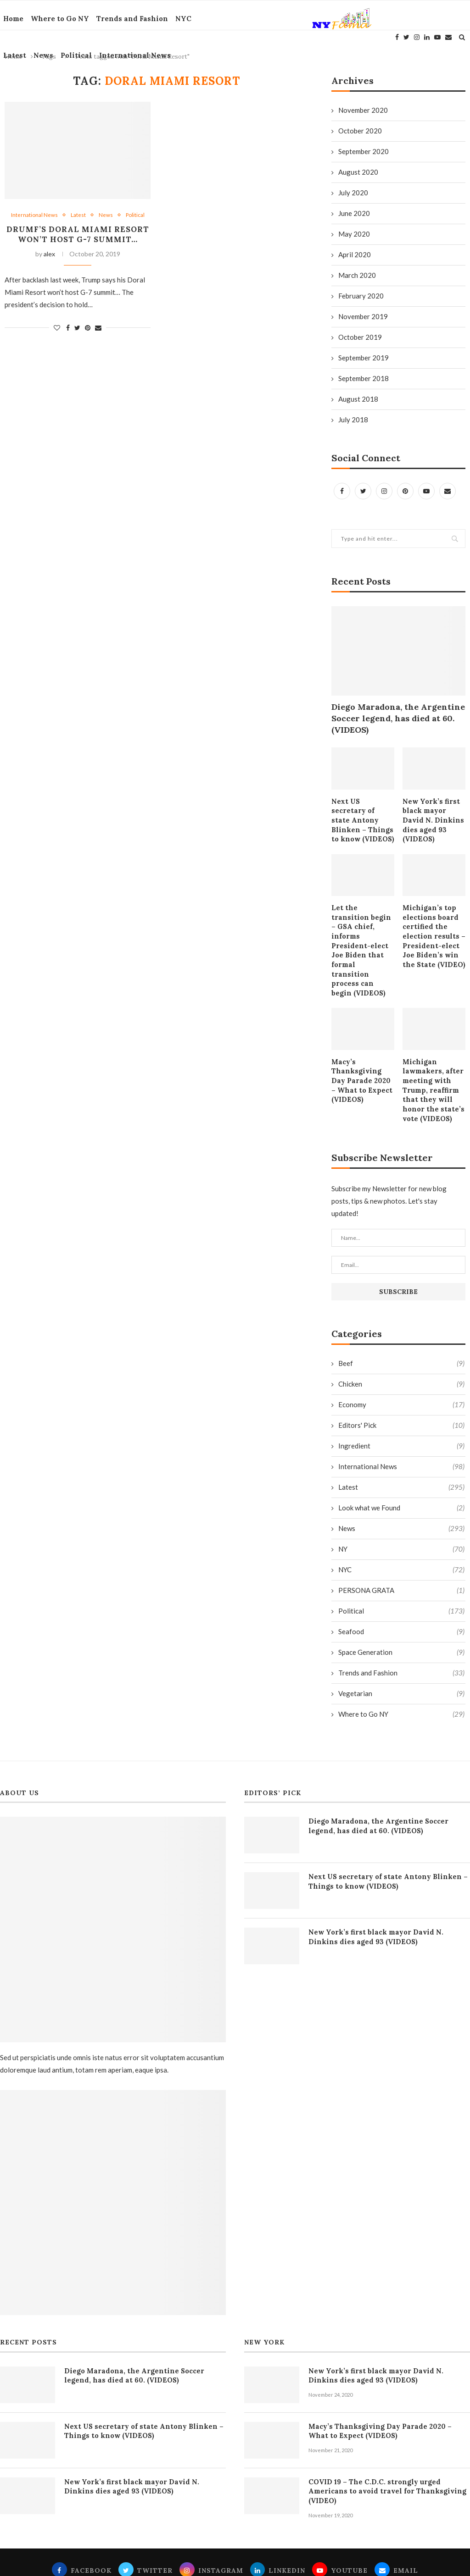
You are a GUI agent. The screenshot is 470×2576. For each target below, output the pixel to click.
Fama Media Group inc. (307, 2562)
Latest (11, 55)
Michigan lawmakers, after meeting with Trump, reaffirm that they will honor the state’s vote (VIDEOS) (431, 1054)
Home (10, 18)
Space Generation (401, 1615)
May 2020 (354, 234)
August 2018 (358, 399)
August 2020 (358, 172)
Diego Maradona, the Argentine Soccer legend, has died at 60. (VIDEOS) (398, 718)
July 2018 (353, 419)
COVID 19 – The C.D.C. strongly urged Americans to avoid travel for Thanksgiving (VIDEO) (389, 2448)
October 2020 (360, 131)
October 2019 (360, 337)
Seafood (401, 1594)
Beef (401, 1326)
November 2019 (363, 316)
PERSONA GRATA (401, 1553)
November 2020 (363, 110)
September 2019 (363, 358)
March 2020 (357, 275)
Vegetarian (401, 1656)
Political (73, 55)
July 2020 (353, 192)
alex (49, 266)
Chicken (401, 1347)
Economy (401, 1367)
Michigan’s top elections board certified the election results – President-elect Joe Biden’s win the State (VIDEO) (432, 923)
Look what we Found (401, 1471)
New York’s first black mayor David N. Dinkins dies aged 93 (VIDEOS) (433, 814)
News (40, 55)
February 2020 (361, 296)
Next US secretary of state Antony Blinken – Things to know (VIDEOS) (361, 814)
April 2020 (354, 254)
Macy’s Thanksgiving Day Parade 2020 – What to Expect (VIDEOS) (361, 1045)
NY (401, 1512)
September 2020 (363, 151)
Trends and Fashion (129, 18)
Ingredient (401, 1409)
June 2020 (354, 213)
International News (132, 55)
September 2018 (363, 378)
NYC (180, 18)
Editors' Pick (401, 1388)
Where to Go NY (57, 18)
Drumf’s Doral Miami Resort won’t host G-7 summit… (77, 241)
